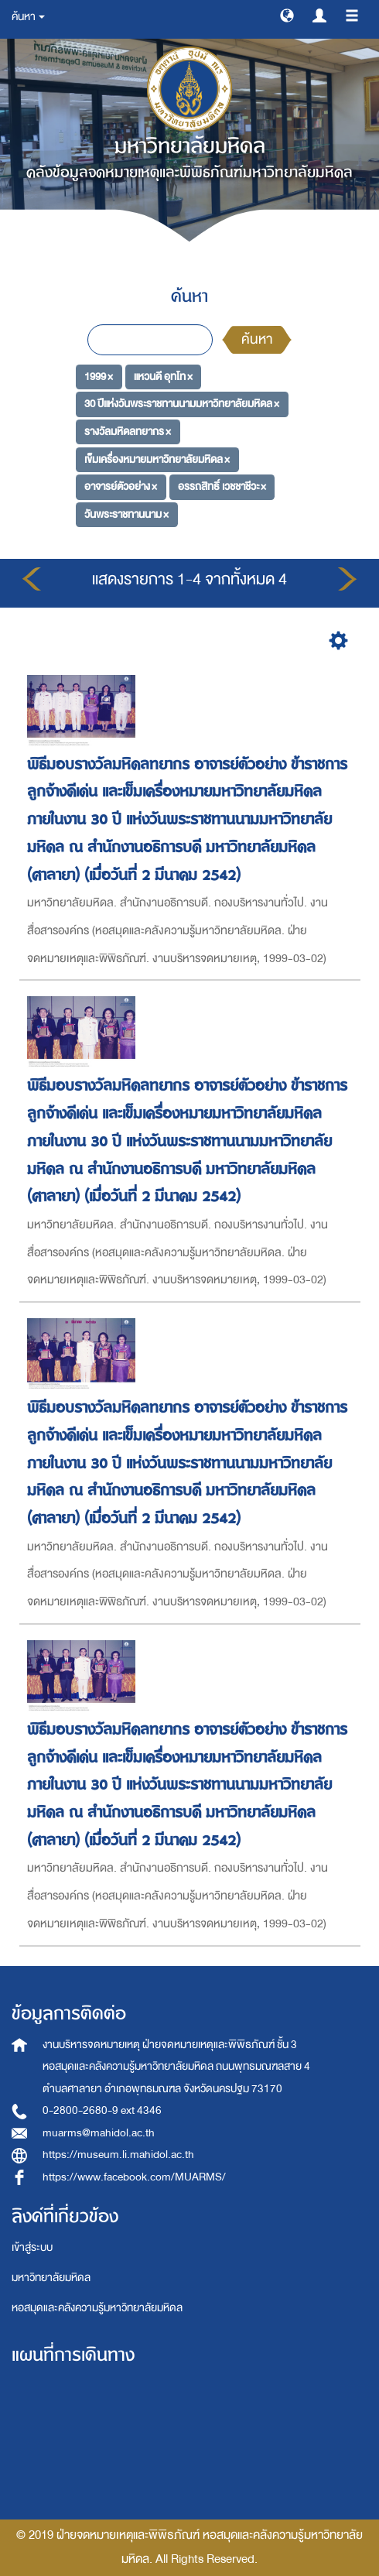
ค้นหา (256, 339)
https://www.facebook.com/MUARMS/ (134, 2177)
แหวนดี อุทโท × (163, 376)
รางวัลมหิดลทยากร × (127, 431)
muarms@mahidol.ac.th (99, 2133)
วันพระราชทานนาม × (126, 514)
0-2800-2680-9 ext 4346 (102, 2110)
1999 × (98, 376)
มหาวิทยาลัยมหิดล (51, 2277)
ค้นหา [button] (28, 16)
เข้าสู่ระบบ (32, 2247)
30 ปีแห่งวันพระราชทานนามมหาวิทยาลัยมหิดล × (181, 404)
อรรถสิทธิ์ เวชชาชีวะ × (222, 486)
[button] (286, 14)
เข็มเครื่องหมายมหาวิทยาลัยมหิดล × (157, 459)
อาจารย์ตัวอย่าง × (120, 486)
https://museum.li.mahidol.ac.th (118, 2154)
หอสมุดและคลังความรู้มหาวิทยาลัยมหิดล (97, 2307)
